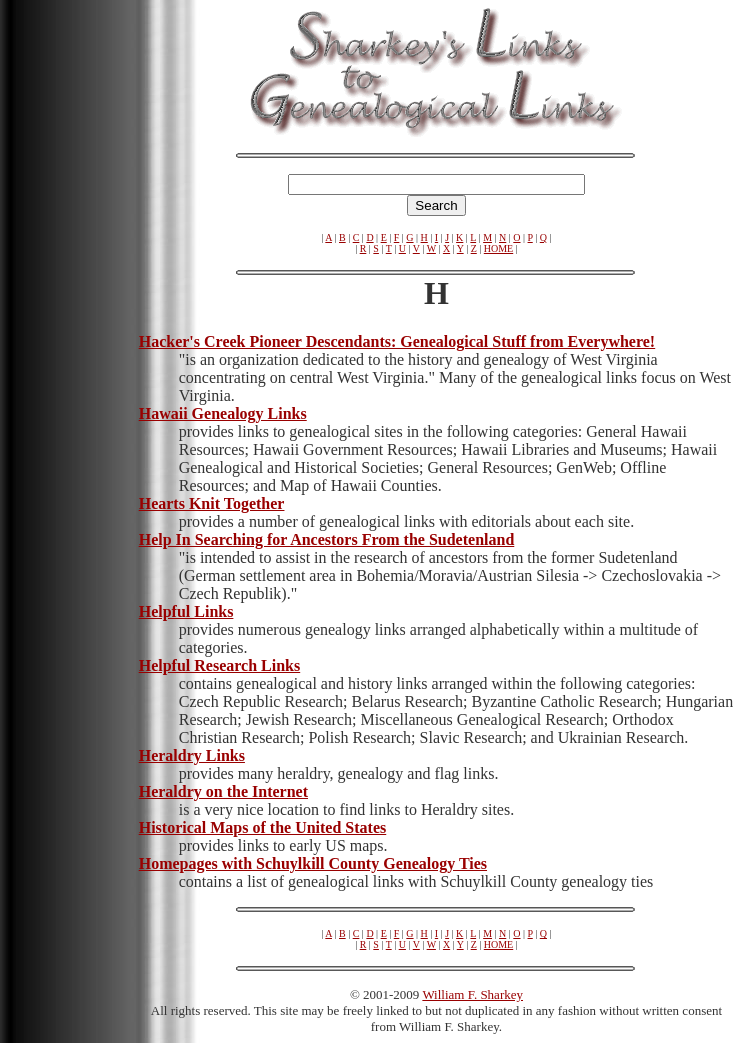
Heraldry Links (192, 755)
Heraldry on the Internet (223, 791)
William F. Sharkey (472, 994)
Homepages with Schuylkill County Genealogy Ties (313, 863)
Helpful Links (186, 611)
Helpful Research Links (220, 665)
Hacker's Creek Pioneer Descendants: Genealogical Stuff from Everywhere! (397, 341)
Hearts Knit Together (212, 503)
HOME (498, 248)
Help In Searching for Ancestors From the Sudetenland (327, 539)
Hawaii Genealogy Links (223, 413)
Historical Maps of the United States (263, 827)
